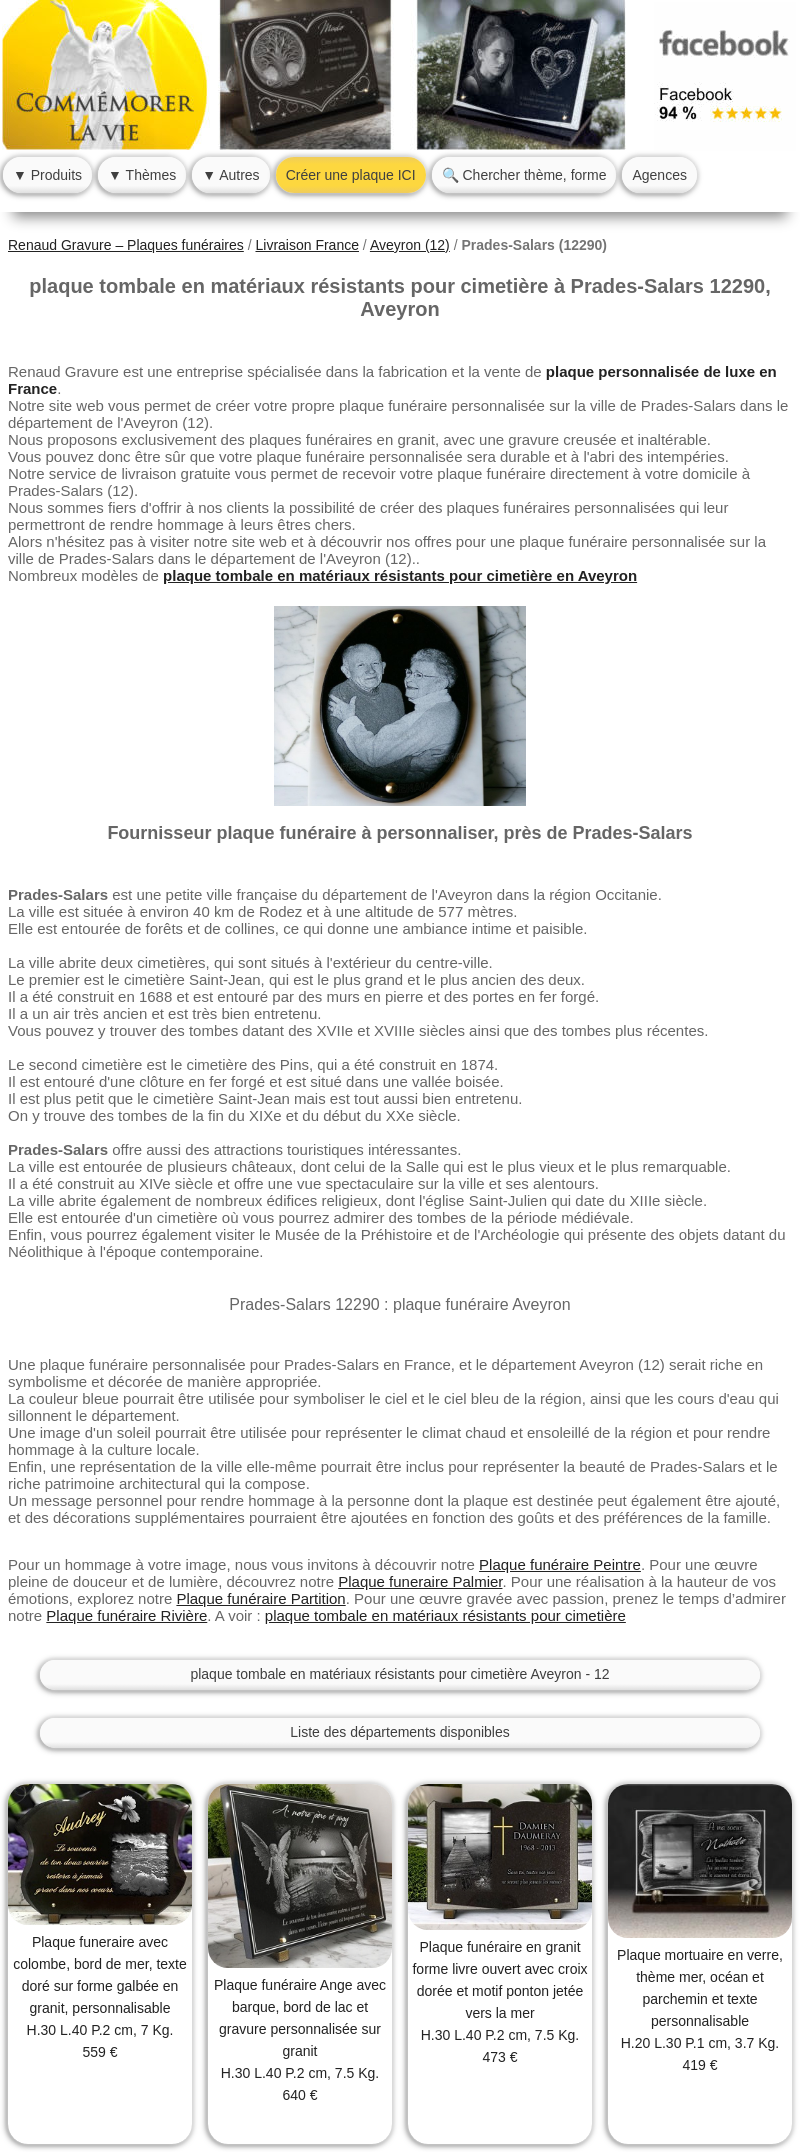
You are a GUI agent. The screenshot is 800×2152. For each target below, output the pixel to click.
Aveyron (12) (410, 245)
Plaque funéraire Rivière (126, 1615)
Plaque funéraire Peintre (560, 1564)
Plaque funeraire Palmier (420, 1581)
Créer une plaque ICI (351, 175)
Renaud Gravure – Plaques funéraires (126, 245)
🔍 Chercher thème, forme (524, 175)
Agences (659, 175)
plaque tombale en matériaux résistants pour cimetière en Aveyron (400, 575)
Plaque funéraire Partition (260, 1598)
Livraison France (307, 245)
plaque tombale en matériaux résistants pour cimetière (445, 1615)
